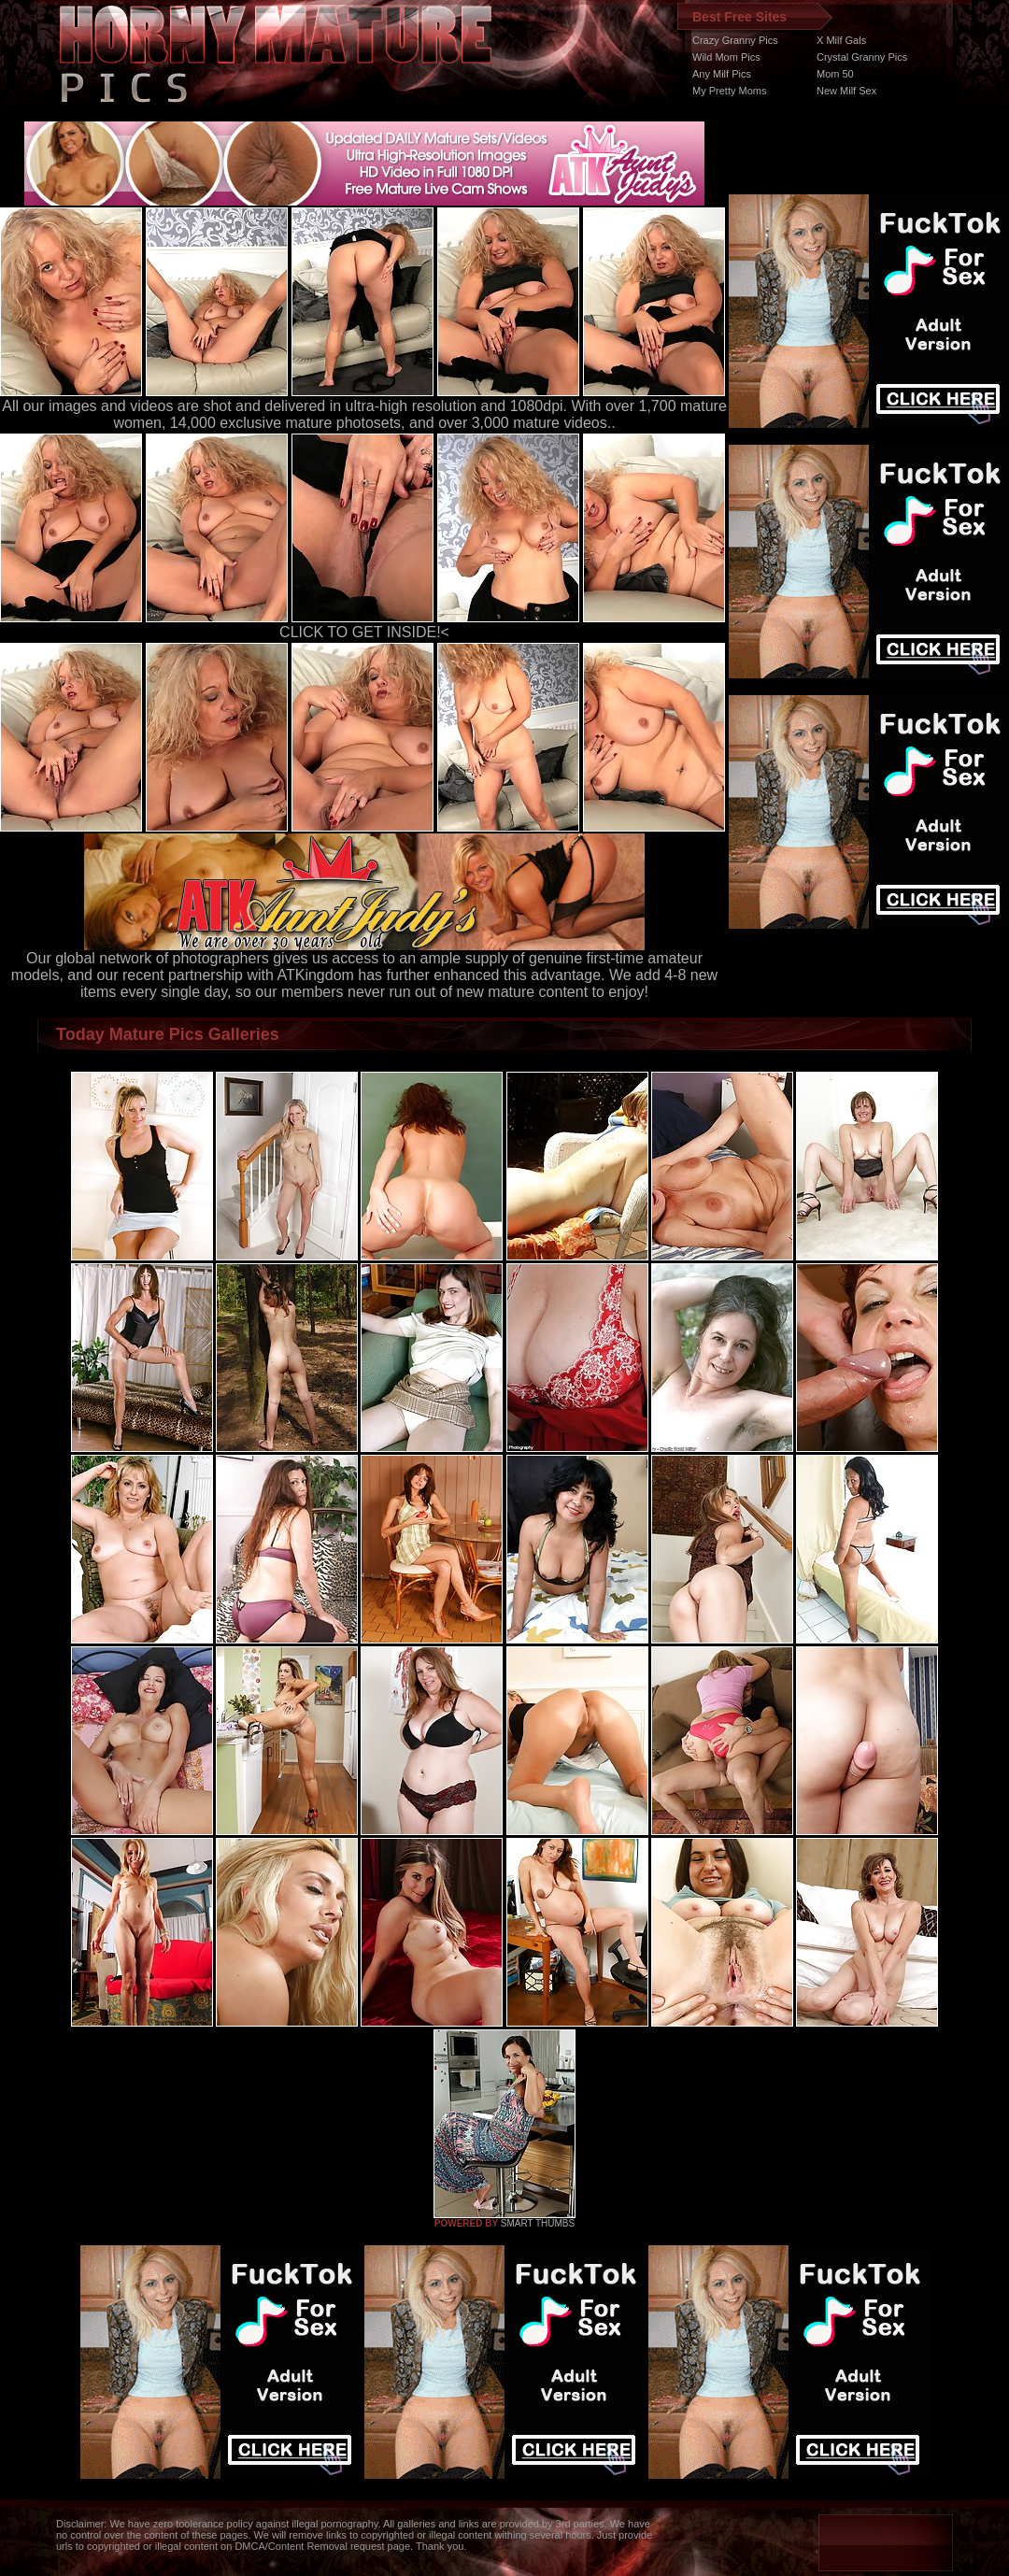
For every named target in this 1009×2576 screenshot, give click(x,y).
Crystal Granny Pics (862, 57)
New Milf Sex (846, 90)
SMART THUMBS (538, 2223)
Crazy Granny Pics (735, 40)
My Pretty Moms (729, 90)
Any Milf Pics (721, 73)
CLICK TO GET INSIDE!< (364, 632)
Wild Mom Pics (726, 57)
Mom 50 (835, 73)
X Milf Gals (841, 40)
